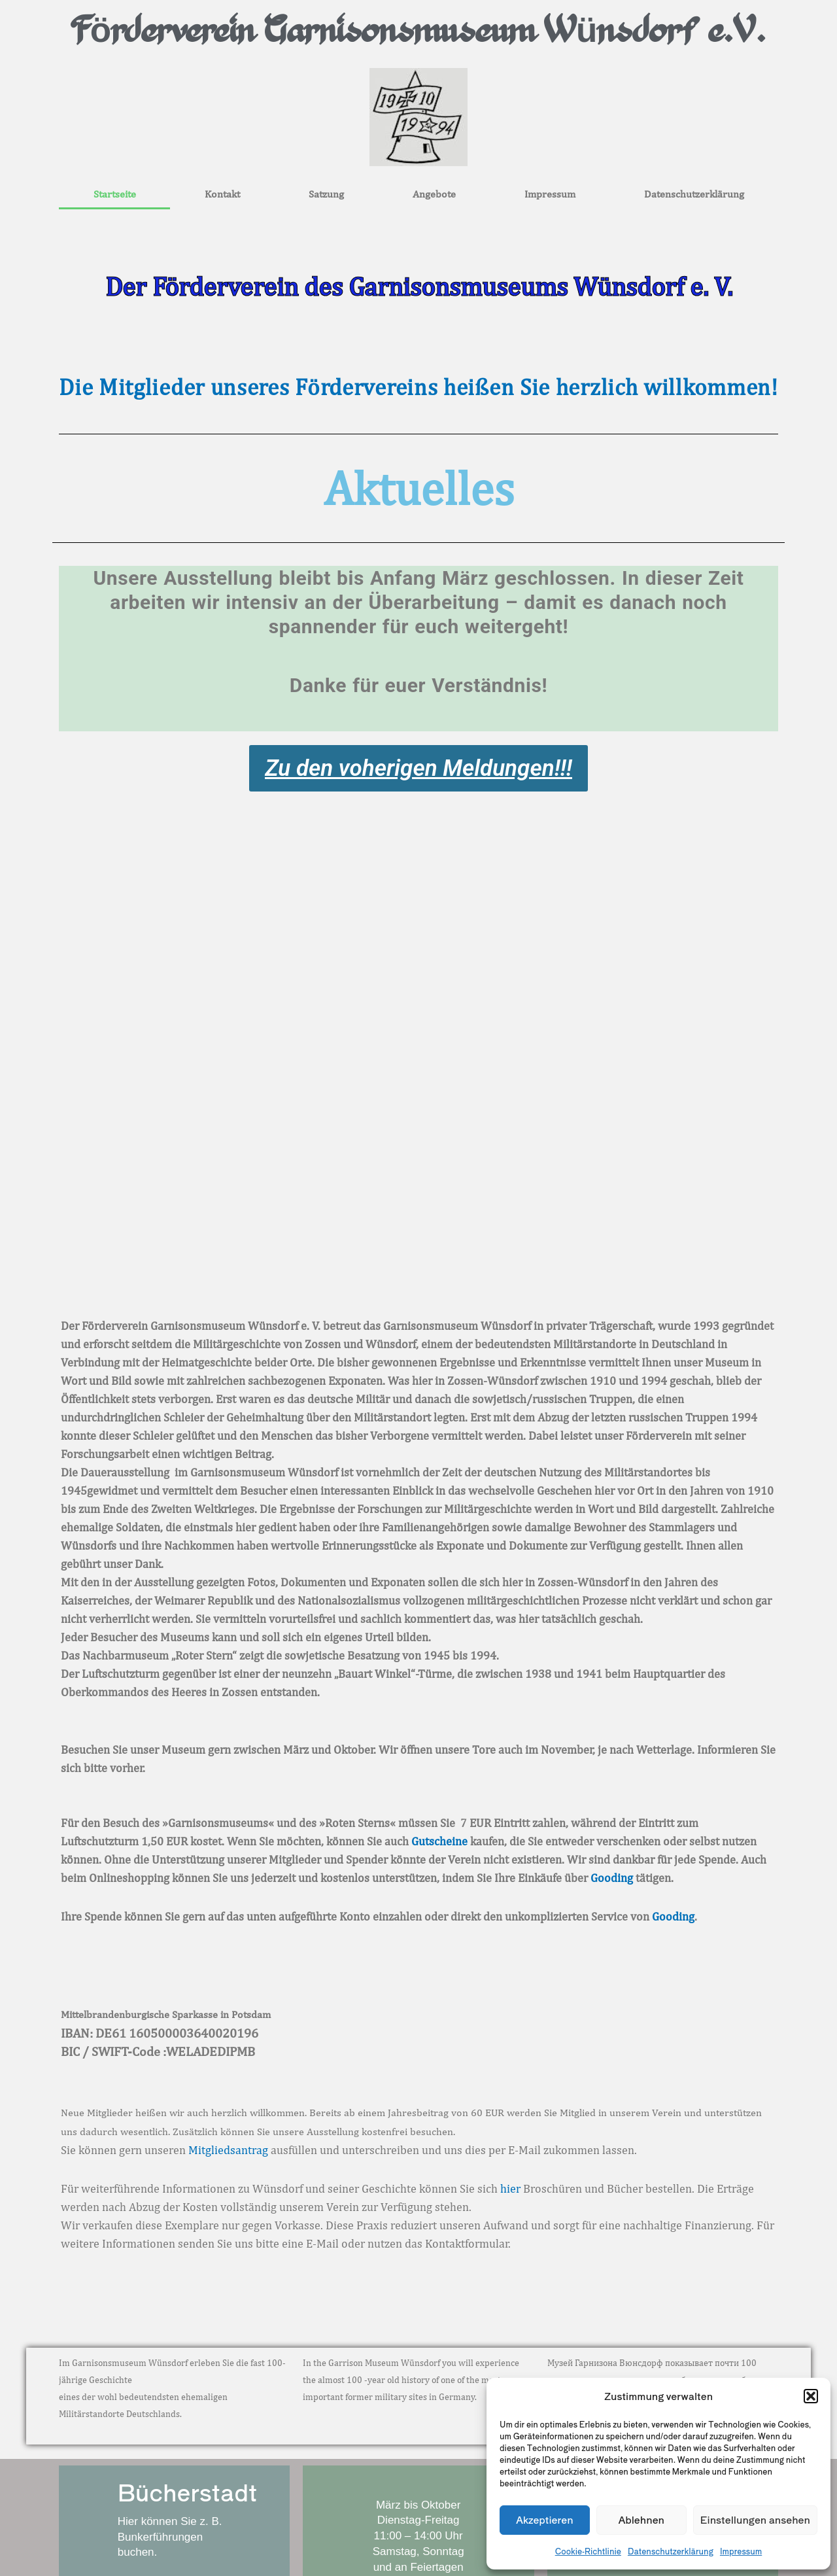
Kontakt (222, 194)
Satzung (326, 194)
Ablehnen (641, 2519)
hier (510, 2188)
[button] (810, 2396)
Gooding (611, 1878)
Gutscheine (439, 1841)
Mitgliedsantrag (228, 2150)
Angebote (434, 194)
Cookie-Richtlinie (588, 2550)
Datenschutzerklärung (670, 2550)
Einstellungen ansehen (755, 2519)
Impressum (741, 2550)
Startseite (115, 194)
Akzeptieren (544, 2519)
